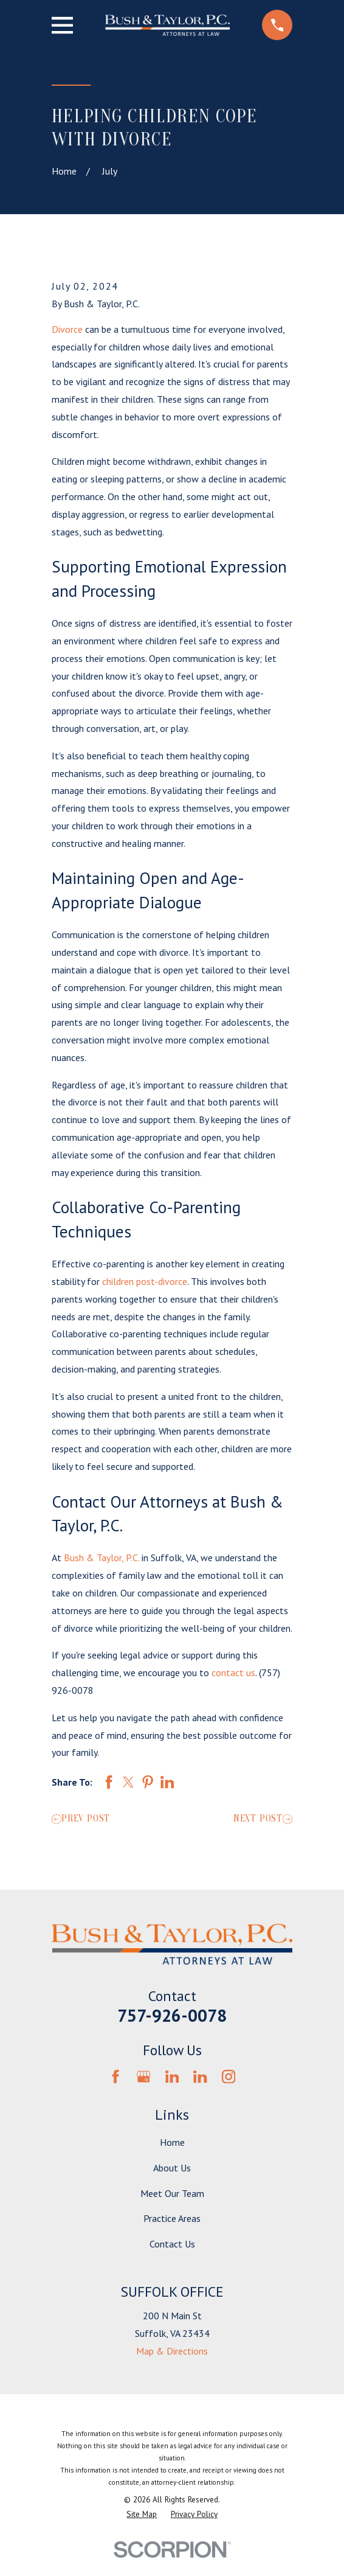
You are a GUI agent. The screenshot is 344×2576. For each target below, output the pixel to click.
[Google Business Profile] (143, 2076)
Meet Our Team (172, 2193)
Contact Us (172, 2244)
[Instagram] (228, 2076)
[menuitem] (141, 2514)
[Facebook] (115, 2076)
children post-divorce (144, 1281)
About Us (172, 2168)
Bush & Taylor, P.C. (101, 1557)
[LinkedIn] (172, 2076)
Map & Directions (172, 2351)
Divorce (67, 329)
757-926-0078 (172, 2015)
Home (172, 2142)
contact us (233, 1672)
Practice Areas (172, 2218)
